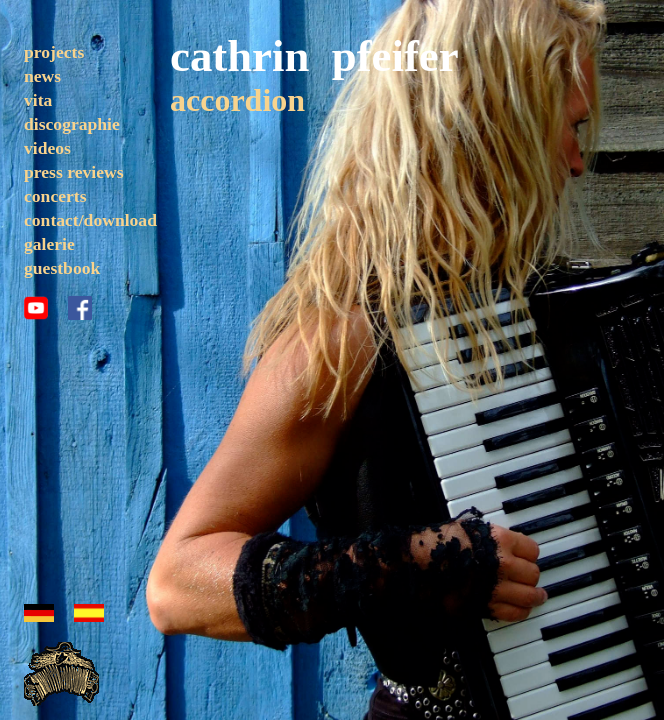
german (39, 613)
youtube (36, 308)
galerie (49, 244)
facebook (80, 308)
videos (47, 148)
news (42, 76)
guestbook (62, 268)
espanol (89, 613)
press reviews (74, 172)
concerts (55, 196)
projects (54, 52)
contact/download (90, 220)
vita (38, 100)
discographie (72, 124)
